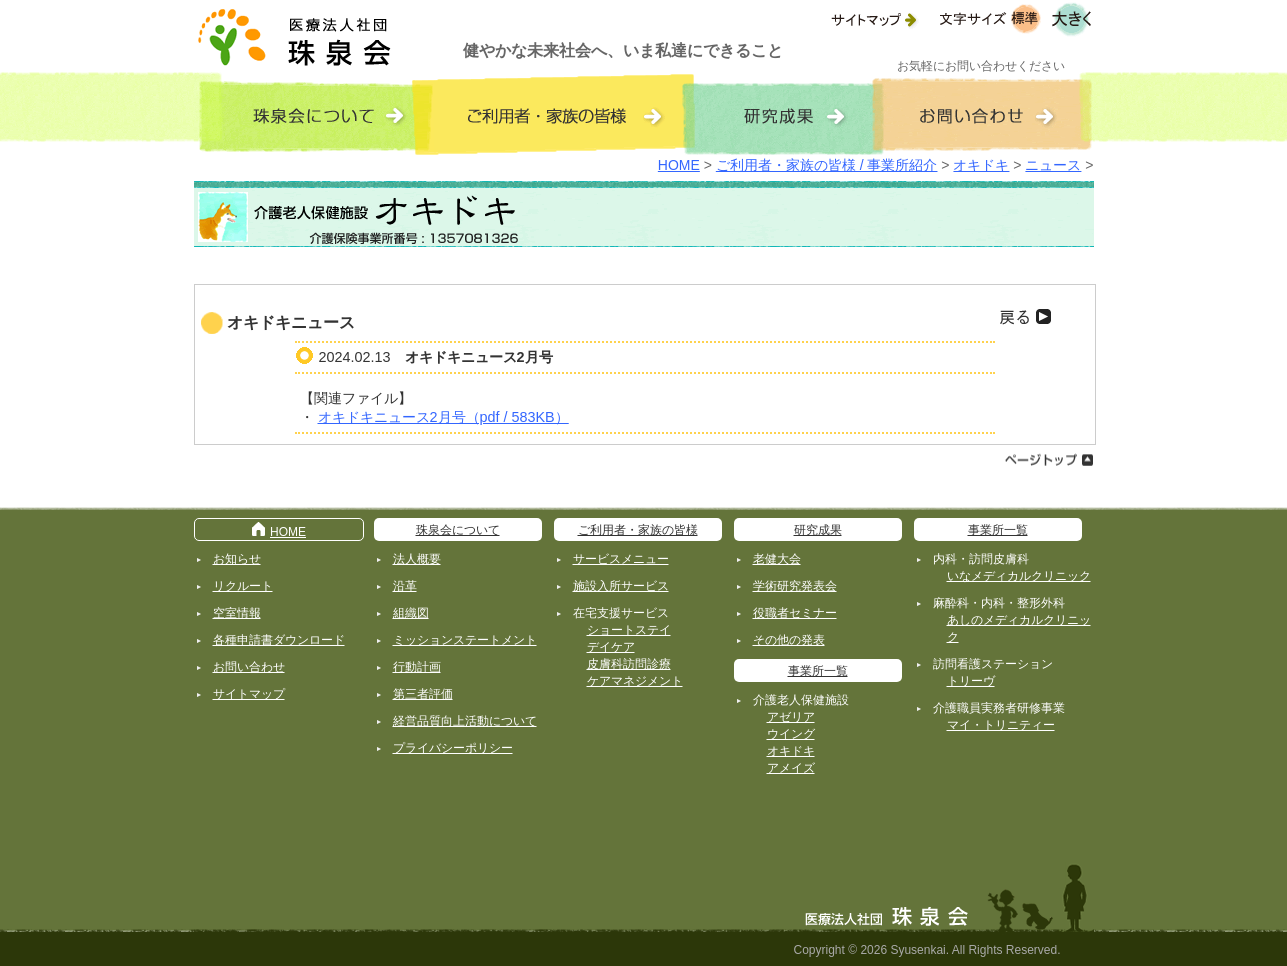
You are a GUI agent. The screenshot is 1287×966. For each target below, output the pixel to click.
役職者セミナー (795, 613)
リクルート (243, 586)
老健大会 (777, 559)
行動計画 (417, 667)
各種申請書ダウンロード (279, 640)
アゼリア (791, 717)
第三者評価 (423, 694)
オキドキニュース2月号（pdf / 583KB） (443, 417)
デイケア (611, 647)
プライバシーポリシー (453, 748)
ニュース (1053, 165)
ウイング (791, 734)
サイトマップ (249, 694)
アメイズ (791, 768)
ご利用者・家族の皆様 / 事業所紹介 (827, 165)
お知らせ (237, 559)
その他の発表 (789, 640)
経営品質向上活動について (465, 721)
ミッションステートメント (465, 640)
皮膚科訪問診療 (629, 664)
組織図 (411, 613)
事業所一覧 (818, 671)
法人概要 (417, 559)
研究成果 (818, 530)
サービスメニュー (621, 559)
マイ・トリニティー (1001, 725)
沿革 (405, 586)
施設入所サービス (621, 586)
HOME (679, 165)
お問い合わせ (249, 667)
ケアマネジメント (635, 681)
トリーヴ (971, 681)
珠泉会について (458, 530)
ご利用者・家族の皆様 (638, 530)
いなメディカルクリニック (1019, 576)
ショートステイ (629, 630)
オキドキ (981, 165)
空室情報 (237, 613)
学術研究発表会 (795, 586)
